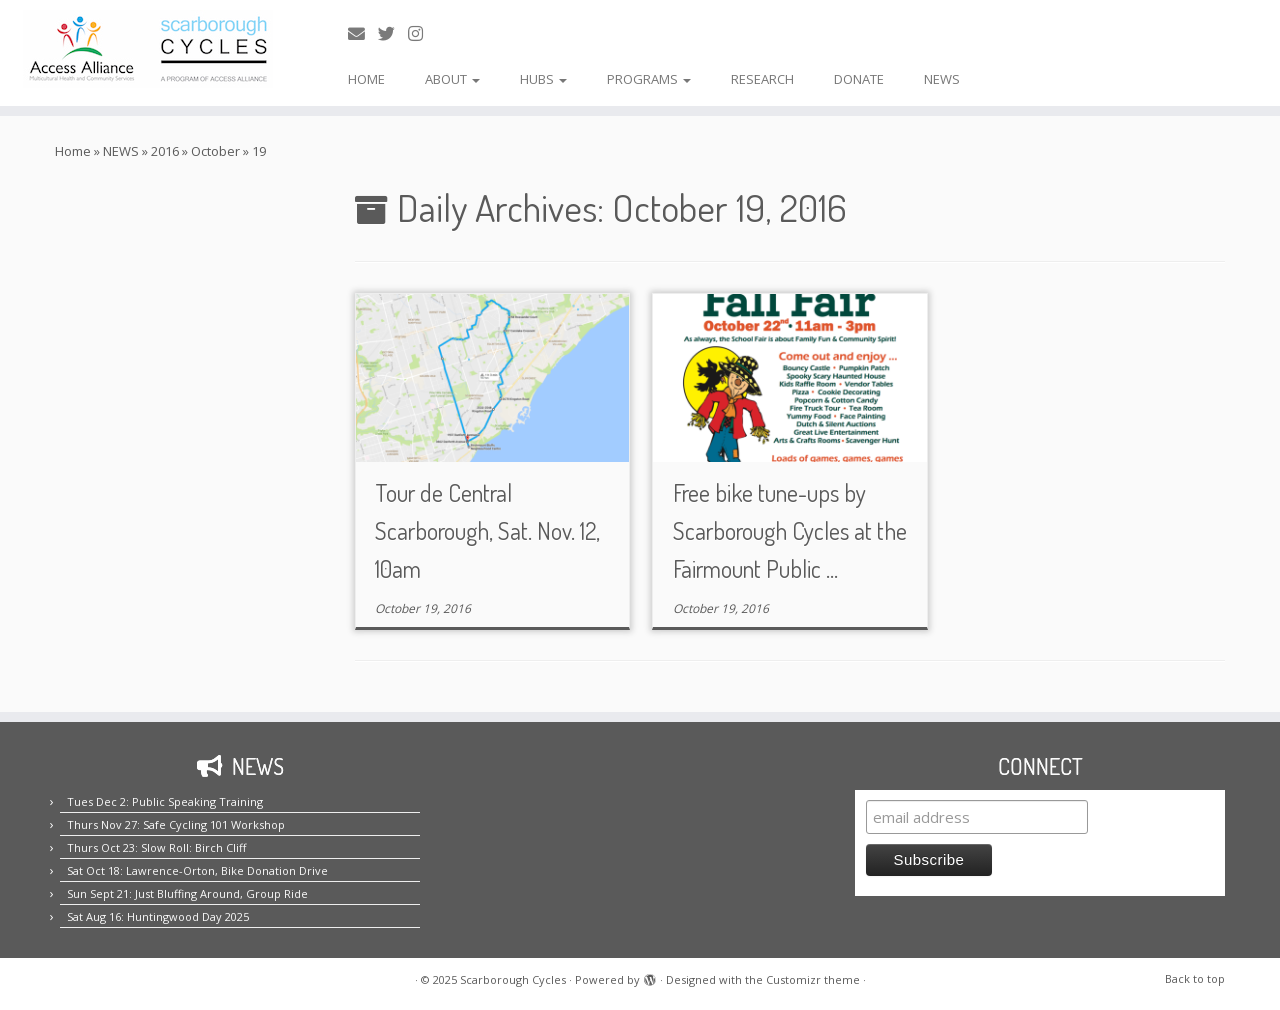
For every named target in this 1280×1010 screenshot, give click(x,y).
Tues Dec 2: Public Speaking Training (165, 801)
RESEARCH (762, 79)
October (215, 151)
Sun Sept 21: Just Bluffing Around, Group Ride (187, 893)
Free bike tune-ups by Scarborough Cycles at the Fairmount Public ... (790, 530)
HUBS (543, 79)
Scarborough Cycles (513, 979)
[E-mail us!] (363, 33)
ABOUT (452, 79)
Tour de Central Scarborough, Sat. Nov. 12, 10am (487, 530)
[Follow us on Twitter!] (393, 33)
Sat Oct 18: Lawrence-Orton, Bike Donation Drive (197, 870)
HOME (366, 79)
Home (73, 151)
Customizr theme (813, 979)
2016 (165, 151)
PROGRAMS (649, 79)
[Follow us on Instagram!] (422, 33)
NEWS (942, 79)
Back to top (1195, 978)
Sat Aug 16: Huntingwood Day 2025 (158, 916)
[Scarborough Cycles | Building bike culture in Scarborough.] (147, 49)
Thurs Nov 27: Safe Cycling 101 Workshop (176, 824)
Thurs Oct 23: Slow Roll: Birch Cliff (156, 847)
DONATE (859, 79)
